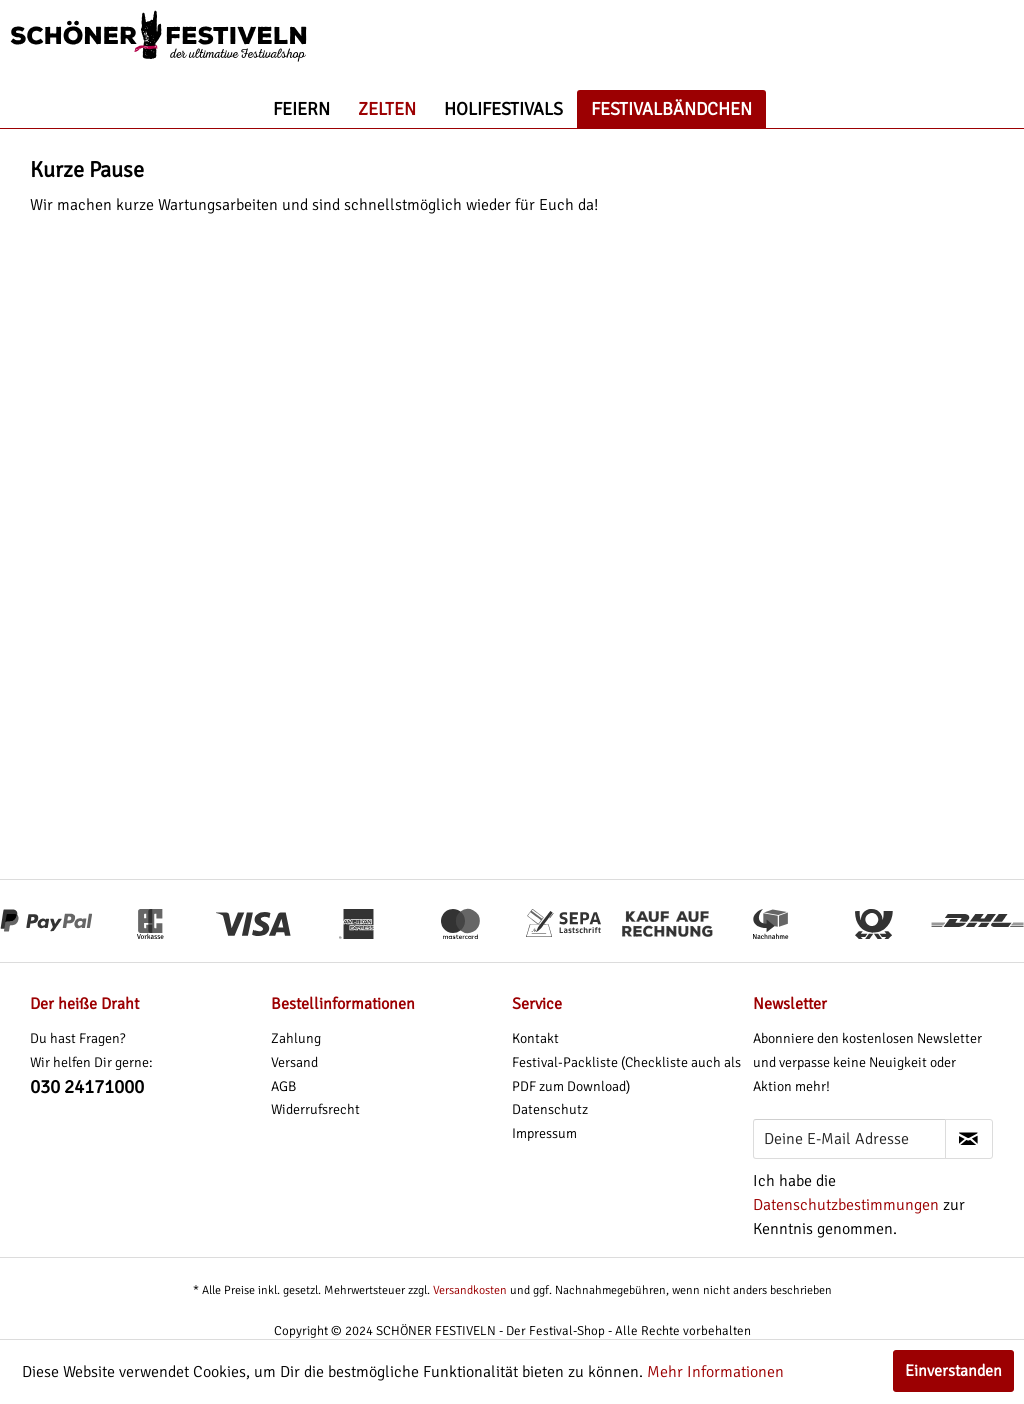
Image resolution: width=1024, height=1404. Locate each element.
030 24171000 (87, 1087)
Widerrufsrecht (315, 1109)
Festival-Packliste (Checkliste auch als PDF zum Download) (626, 1074)
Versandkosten (470, 1290)
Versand (294, 1062)
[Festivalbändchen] (671, 109)
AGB (283, 1086)
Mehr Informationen (715, 1372)
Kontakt (535, 1038)
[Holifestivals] (503, 109)
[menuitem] (301, 109)
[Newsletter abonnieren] (969, 1139)
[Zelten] (387, 109)
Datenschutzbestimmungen (846, 1205)
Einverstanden (953, 1371)
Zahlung (296, 1038)
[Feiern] (301, 109)
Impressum (544, 1133)
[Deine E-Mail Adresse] (849, 1139)
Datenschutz (550, 1109)
